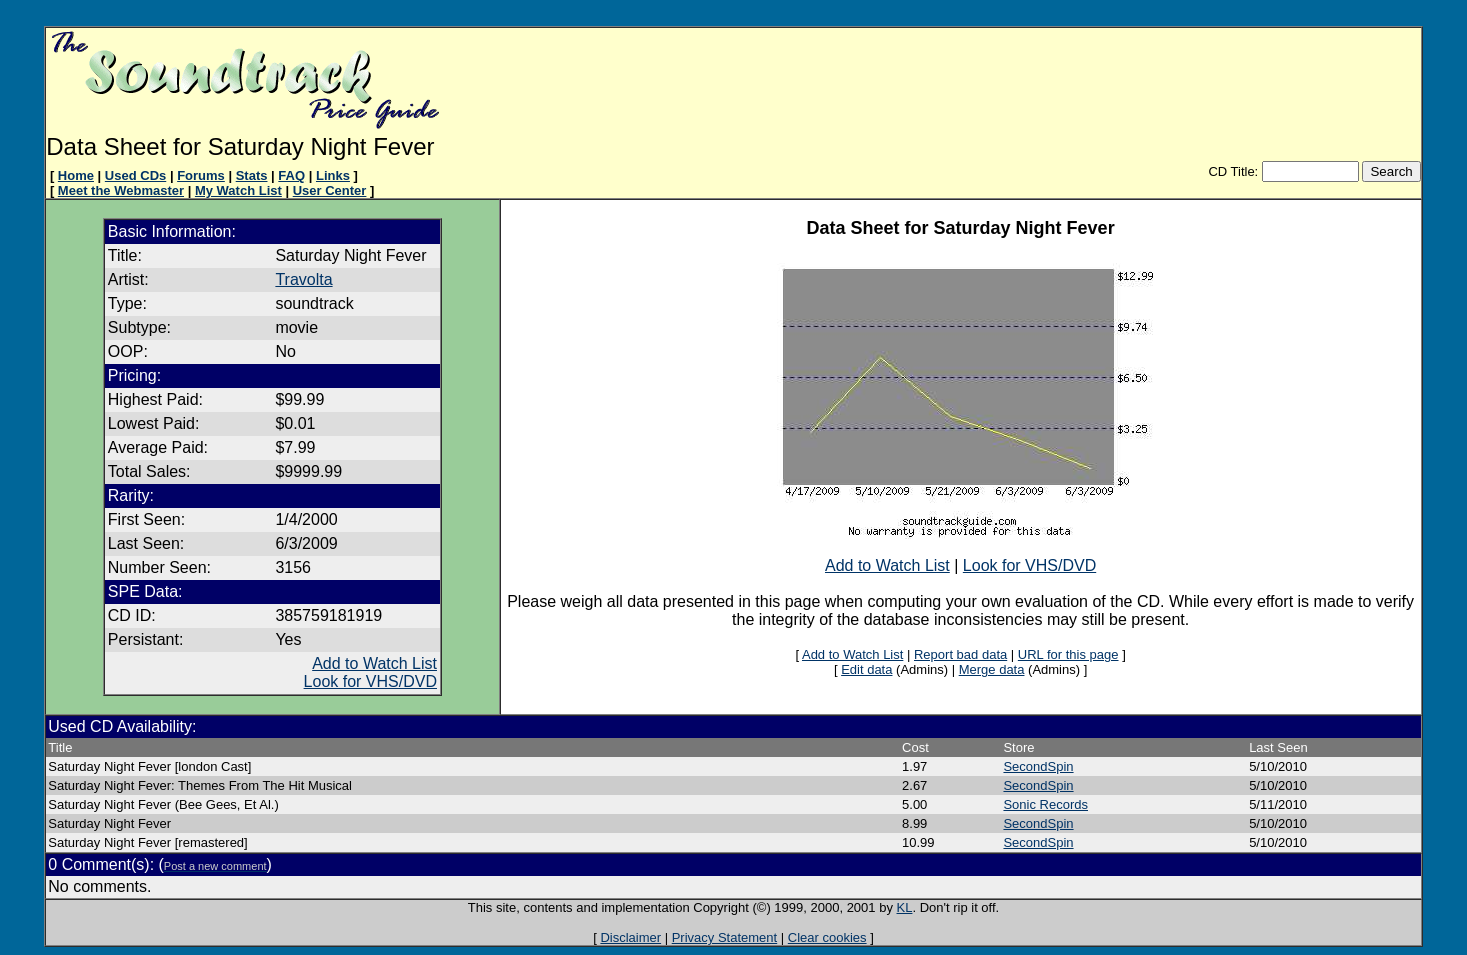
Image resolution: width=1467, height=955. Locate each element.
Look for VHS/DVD (370, 681)
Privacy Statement (725, 937)
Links (333, 175)
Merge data (992, 669)
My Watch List (238, 190)
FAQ (291, 175)
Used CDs (135, 175)
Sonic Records (1045, 804)
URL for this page (1068, 654)
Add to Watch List (374, 663)
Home (76, 175)
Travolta (303, 279)
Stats (252, 175)
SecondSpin (1038, 766)
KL (905, 907)
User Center (330, 190)
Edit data (866, 669)
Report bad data (960, 654)
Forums (201, 175)
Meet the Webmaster (121, 190)
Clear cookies (827, 937)
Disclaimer (630, 937)
